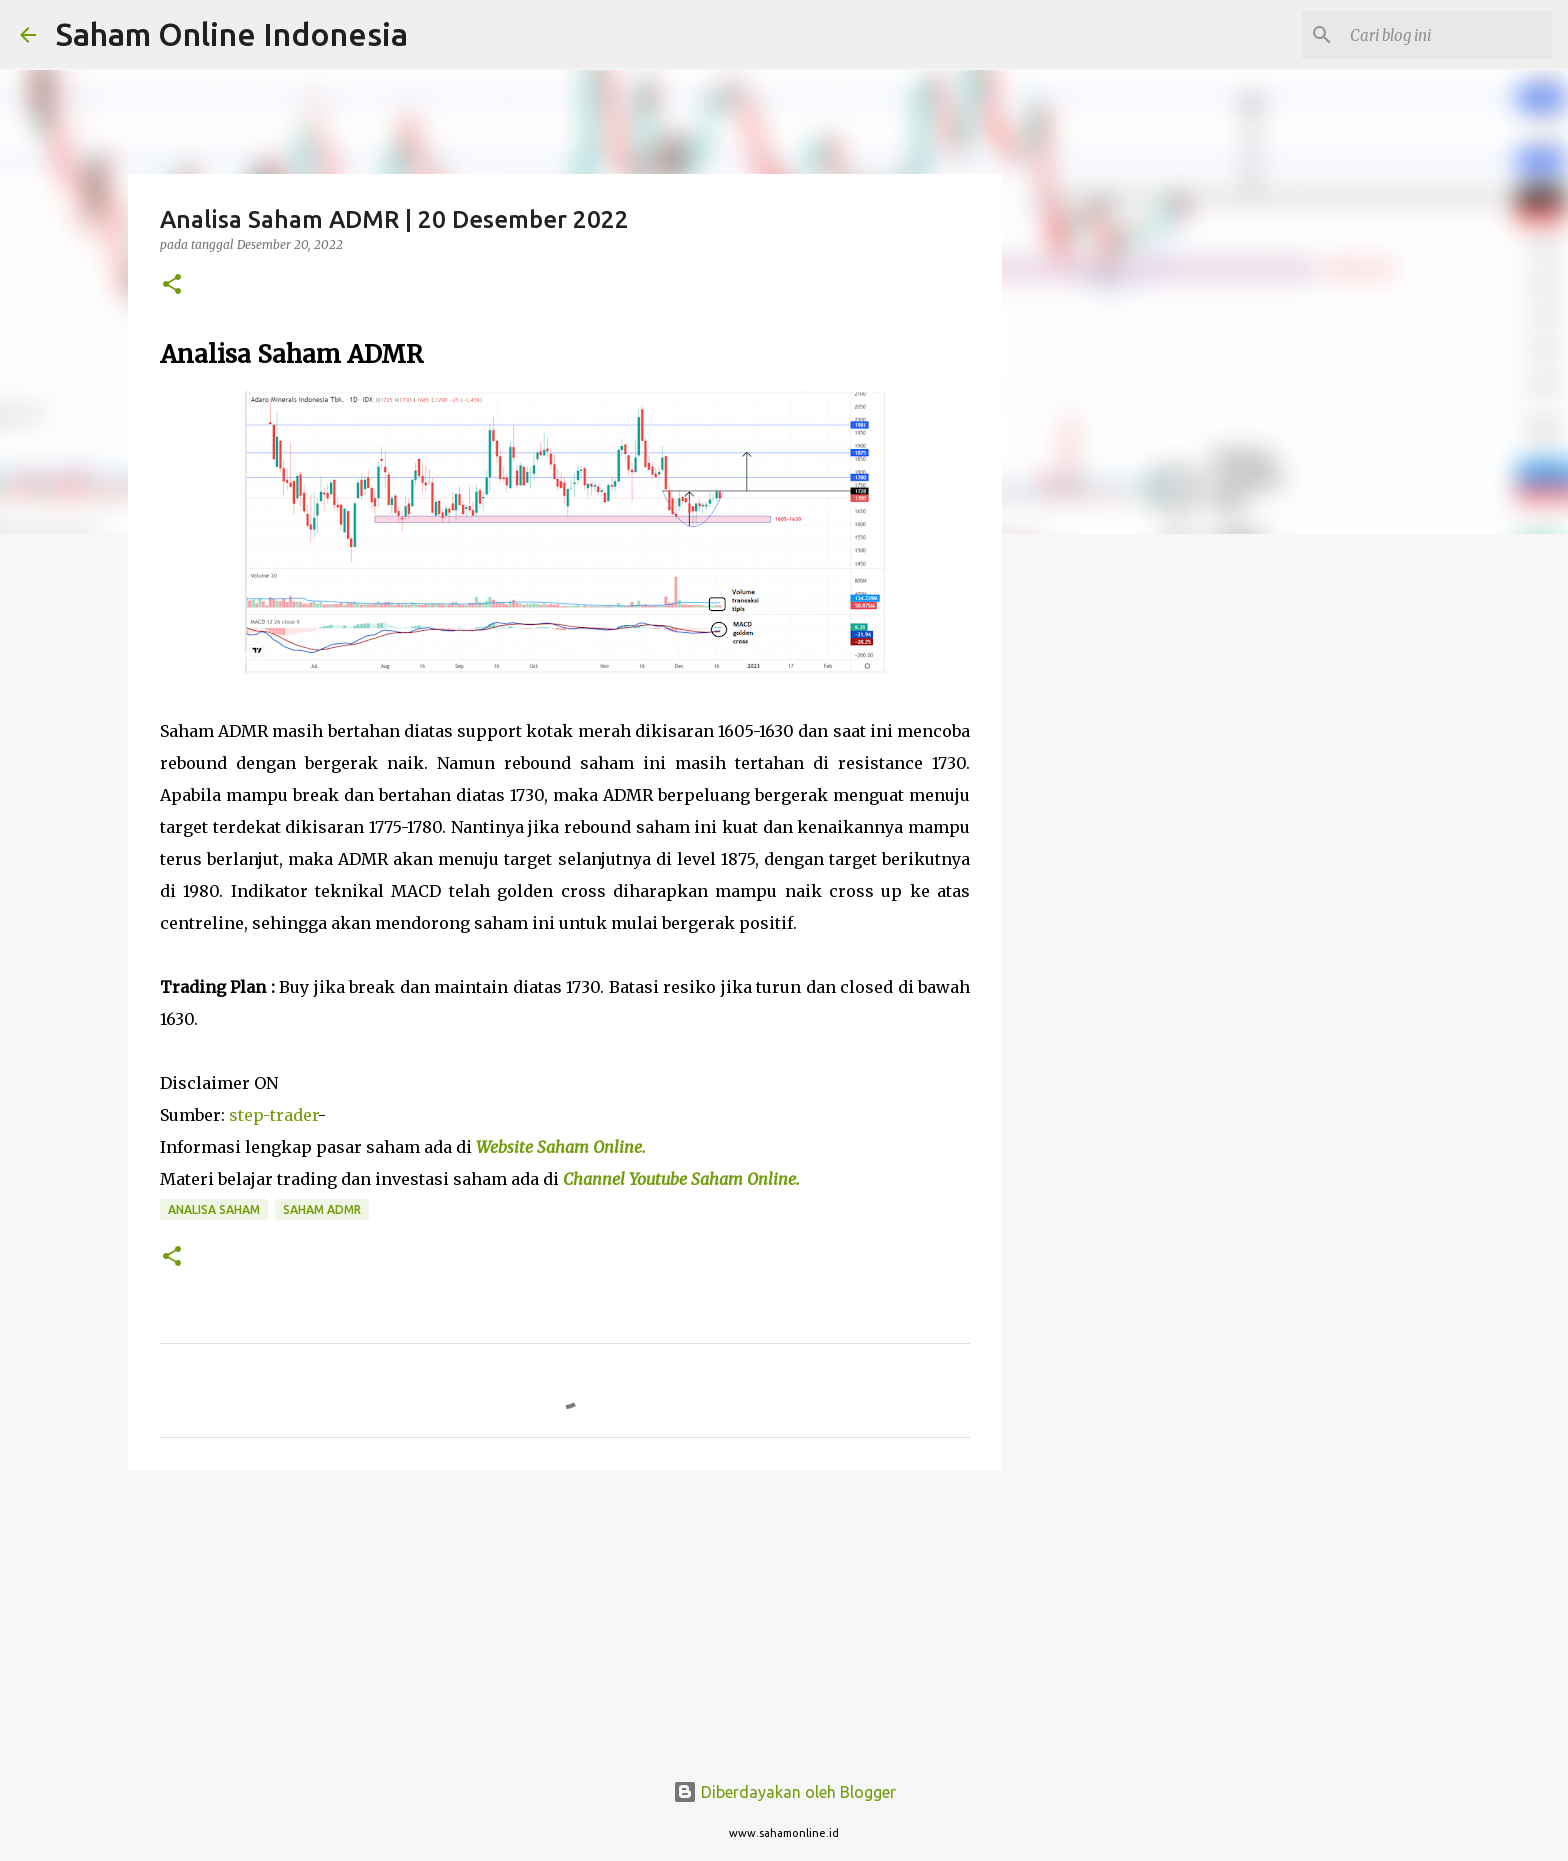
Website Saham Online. (563, 1147)
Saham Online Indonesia (232, 34)
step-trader (273, 1115)
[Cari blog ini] (1447, 35)
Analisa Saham (214, 1209)
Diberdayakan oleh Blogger (784, 1792)
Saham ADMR (322, 1209)
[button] (172, 285)
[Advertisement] (1104, 864)
